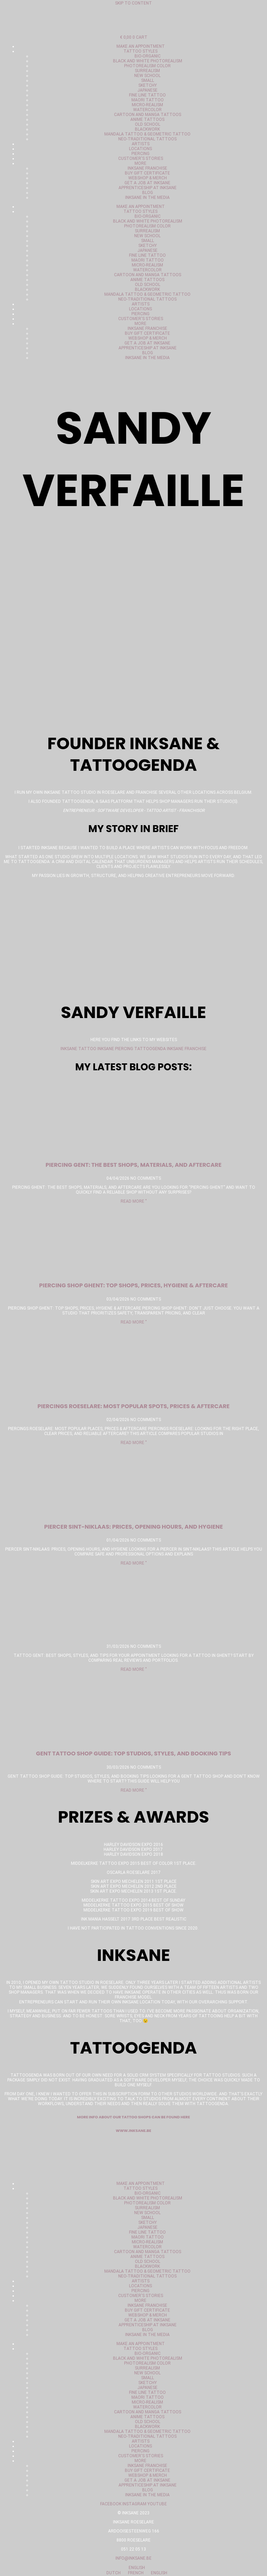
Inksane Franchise (147, 168)
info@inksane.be (133, 2558)
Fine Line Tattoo (147, 95)
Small (147, 80)
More (140, 163)
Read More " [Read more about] (134, 1669)
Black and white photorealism (147, 61)
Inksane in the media (147, 197)
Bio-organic (148, 56)
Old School (147, 124)
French (133, 2572)
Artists (140, 143)
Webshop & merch (147, 178)
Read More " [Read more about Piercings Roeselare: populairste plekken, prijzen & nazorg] (134, 1442)
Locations (140, 148)
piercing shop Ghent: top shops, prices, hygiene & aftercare (133, 1285)
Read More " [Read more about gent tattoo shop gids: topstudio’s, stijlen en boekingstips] (134, 1790)
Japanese (147, 90)
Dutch (111, 2572)
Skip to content (133, 3)
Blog (147, 192)
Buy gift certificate (147, 173)
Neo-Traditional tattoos (147, 139)
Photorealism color (147, 65)
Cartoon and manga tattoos (147, 114)
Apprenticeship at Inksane (148, 187)
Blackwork (147, 129)
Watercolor (147, 109)
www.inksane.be (133, 2130)
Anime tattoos (147, 119)
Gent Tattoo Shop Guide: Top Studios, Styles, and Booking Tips (133, 1753)
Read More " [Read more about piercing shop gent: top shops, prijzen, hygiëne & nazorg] (134, 1322)
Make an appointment (140, 46)
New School (147, 75)
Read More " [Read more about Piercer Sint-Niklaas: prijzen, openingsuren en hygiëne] (134, 1563)
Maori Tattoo (147, 100)
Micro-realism (147, 104)
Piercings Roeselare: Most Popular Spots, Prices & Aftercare (134, 1406)
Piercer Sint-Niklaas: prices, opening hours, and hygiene (133, 1527)
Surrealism (147, 70)
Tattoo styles (140, 51)
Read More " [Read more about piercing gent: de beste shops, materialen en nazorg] (134, 1201)
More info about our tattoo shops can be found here (133, 2117)
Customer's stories (140, 158)
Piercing (140, 153)
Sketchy (147, 85)
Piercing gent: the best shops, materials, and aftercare (133, 1165)
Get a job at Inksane (147, 182)
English (133, 2567)
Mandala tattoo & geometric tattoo (147, 134)
